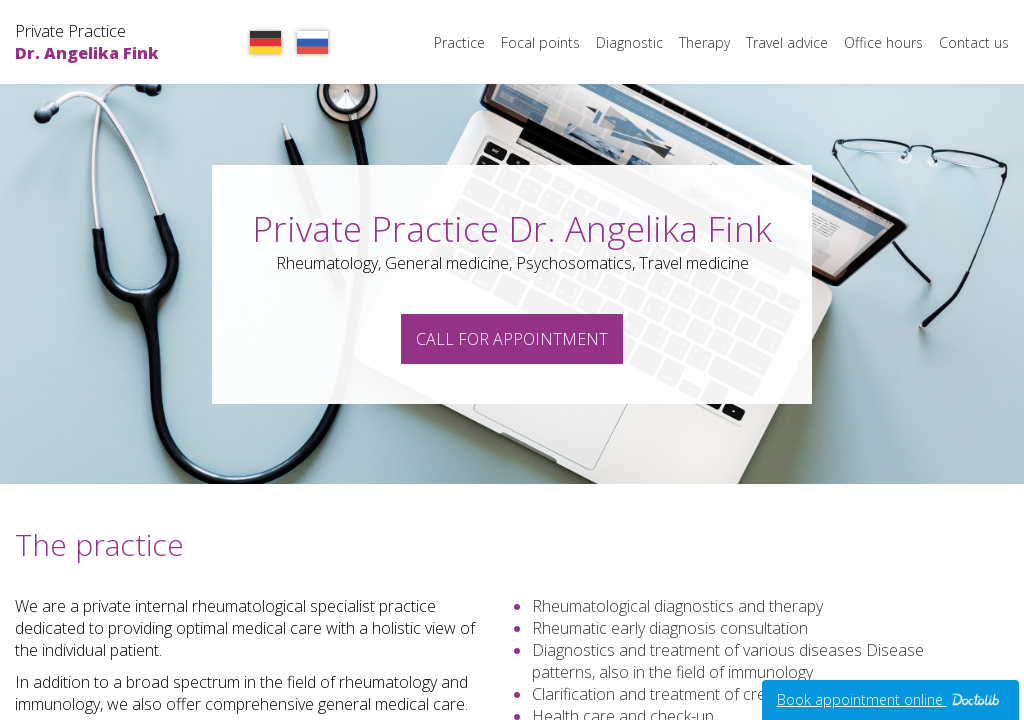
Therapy (704, 42)
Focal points (540, 42)
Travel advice (787, 42)
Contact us (974, 42)
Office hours (883, 42)
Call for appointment (512, 339)
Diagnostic (629, 42)
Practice (459, 42)
